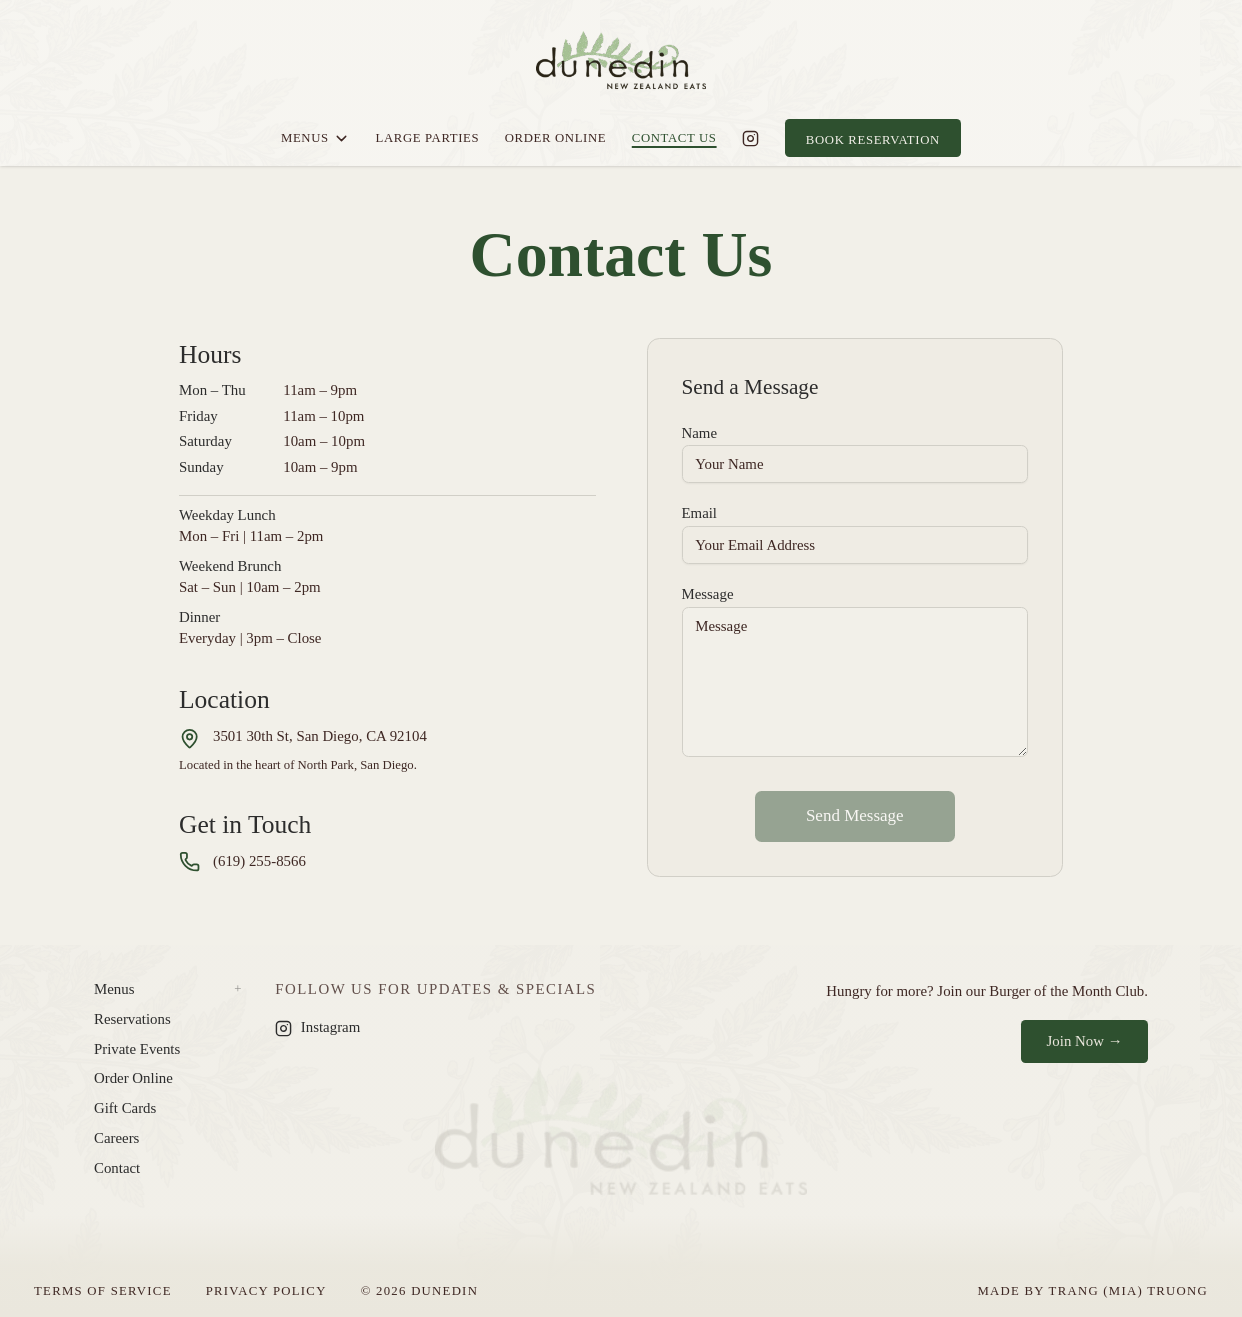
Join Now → (1085, 1041)
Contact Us (674, 138)
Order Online (556, 138)
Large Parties (428, 138)
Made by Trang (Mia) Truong (1092, 1291)
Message (708, 594)
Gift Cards (125, 1108)
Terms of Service (103, 1291)
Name (699, 433)
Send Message (855, 815)
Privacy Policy (266, 1291)
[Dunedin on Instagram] (750, 138)
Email (700, 513)
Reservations (132, 1019)
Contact (117, 1168)
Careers (116, 1138)
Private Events (137, 1049)
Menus (315, 138)
